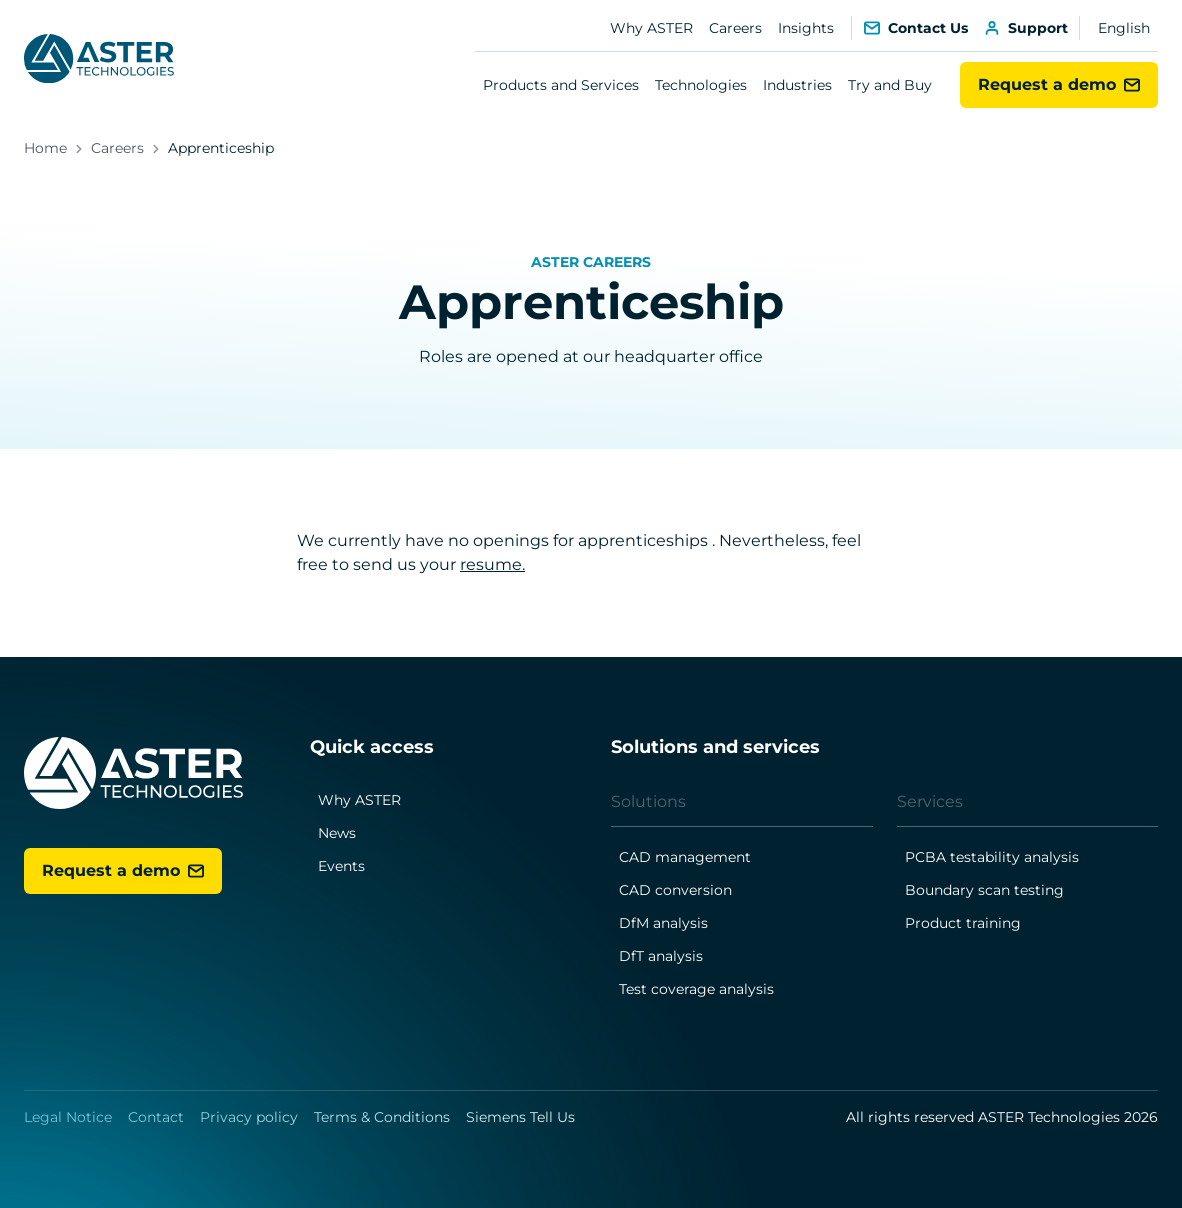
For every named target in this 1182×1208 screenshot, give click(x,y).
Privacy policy (249, 1117)
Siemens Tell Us (520, 1117)
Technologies (701, 85)
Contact (156, 1117)
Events (341, 866)
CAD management (685, 857)
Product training (963, 923)
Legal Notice (68, 1117)
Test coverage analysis (696, 989)
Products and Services (561, 85)
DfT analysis (661, 956)
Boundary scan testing (984, 890)
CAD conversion (675, 890)
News (337, 833)
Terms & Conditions (382, 1117)
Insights (806, 28)
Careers (735, 28)
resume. (492, 564)
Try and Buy (890, 85)
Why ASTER (651, 28)
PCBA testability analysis (992, 857)
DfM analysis (663, 923)
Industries (797, 85)
